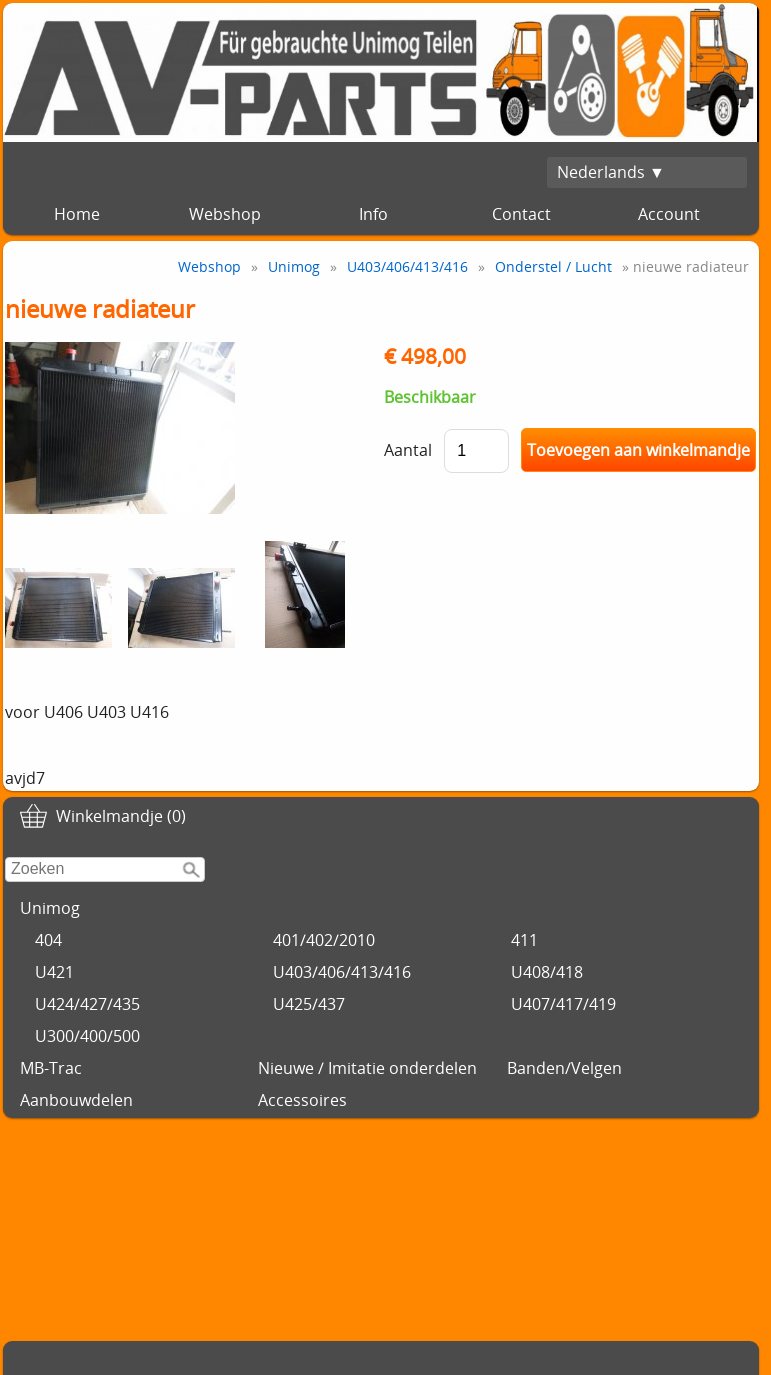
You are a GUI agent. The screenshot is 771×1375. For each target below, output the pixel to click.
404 (48, 940)
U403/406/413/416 (342, 972)
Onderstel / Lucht (553, 266)
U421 (54, 972)
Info (373, 214)
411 (524, 940)
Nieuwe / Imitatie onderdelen (367, 1068)
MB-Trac (51, 1068)
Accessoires (302, 1100)
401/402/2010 (324, 940)
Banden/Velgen (564, 1068)
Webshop (225, 214)
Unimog (50, 908)
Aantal (408, 450)
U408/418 (547, 972)
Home (77, 214)
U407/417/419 (563, 1004)
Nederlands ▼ (611, 172)
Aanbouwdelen (76, 1100)
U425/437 (309, 1004)
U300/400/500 (87, 1036)
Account (669, 214)
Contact (521, 214)
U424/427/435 (87, 1004)
